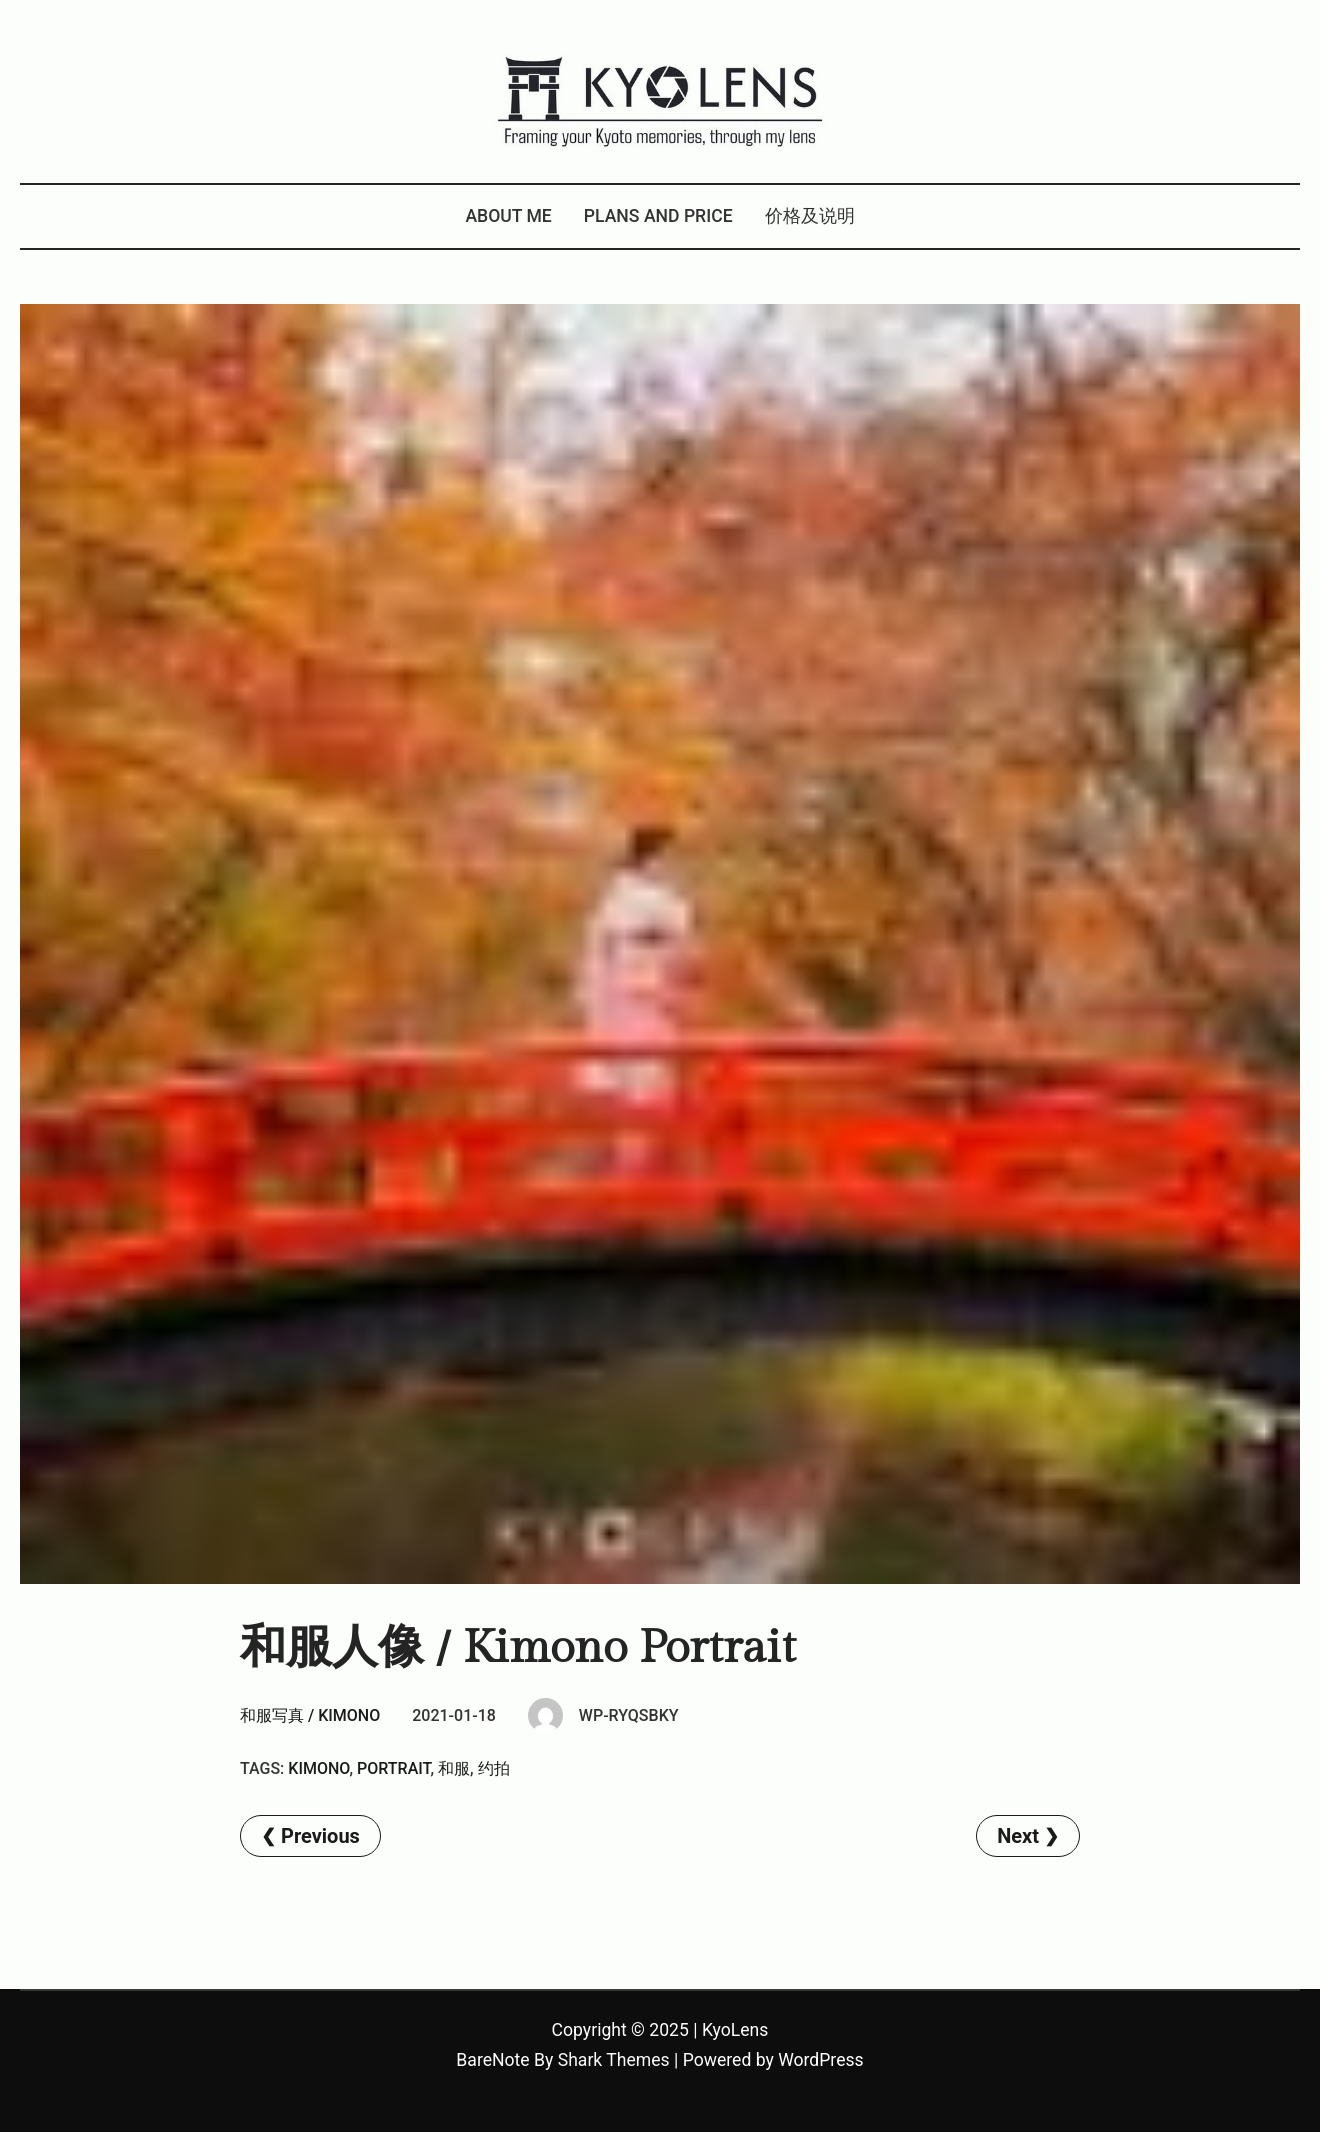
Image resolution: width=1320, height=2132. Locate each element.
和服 (454, 1768)
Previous (320, 1836)
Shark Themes (614, 2060)
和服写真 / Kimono (310, 1715)
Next (1018, 1836)
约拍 (494, 1768)
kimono (318, 1768)
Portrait (393, 1768)
